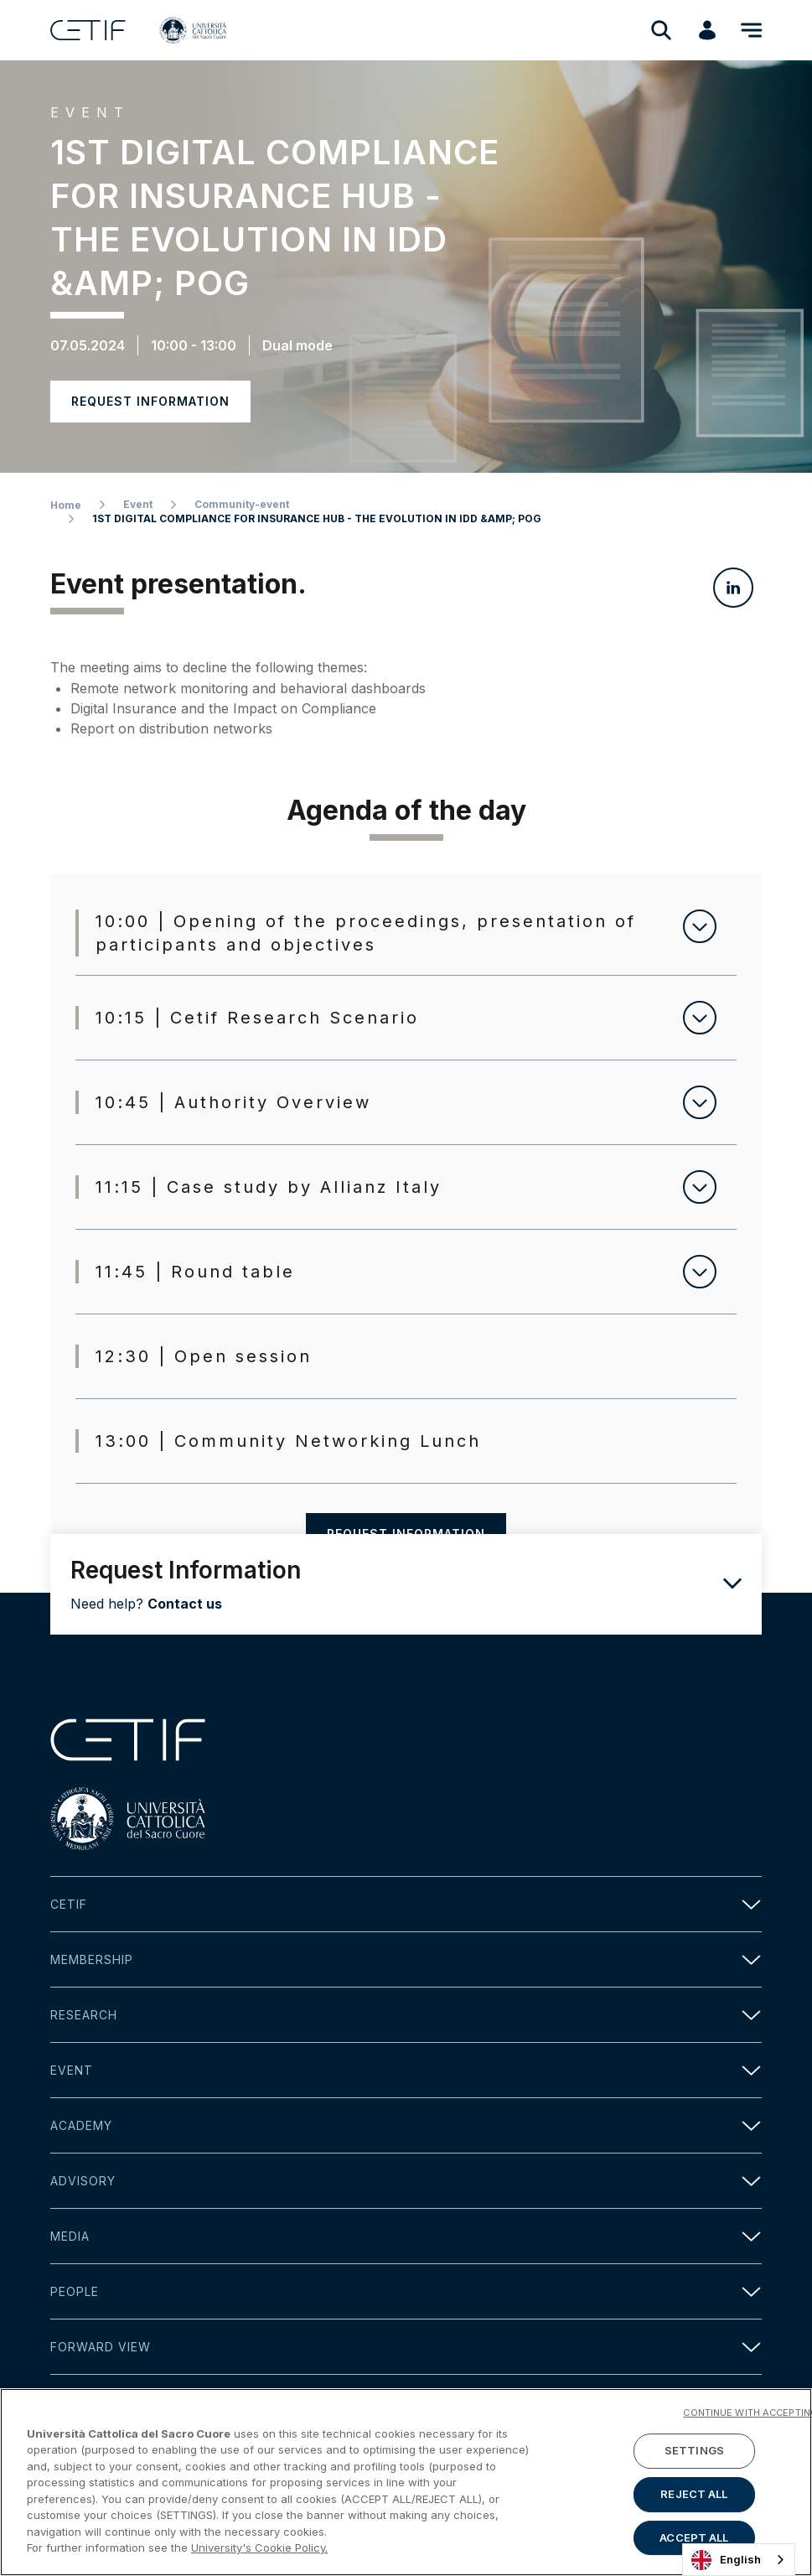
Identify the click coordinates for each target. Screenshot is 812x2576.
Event (138, 504)
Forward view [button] (406, 2346)
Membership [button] (406, 1959)
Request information (150, 401)
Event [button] (406, 2070)
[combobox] (738, 2559)
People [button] (406, 2291)
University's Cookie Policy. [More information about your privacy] (259, 2551)
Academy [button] (406, 2125)
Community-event (241, 504)
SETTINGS (694, 2453)
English (726, 2560)
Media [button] (406, 2236)
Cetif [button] (406, 1904)
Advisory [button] (406, 2180)
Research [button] (406, 2014)
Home (65, 505)
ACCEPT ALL (693, 2540)
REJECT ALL (693, 2497)
